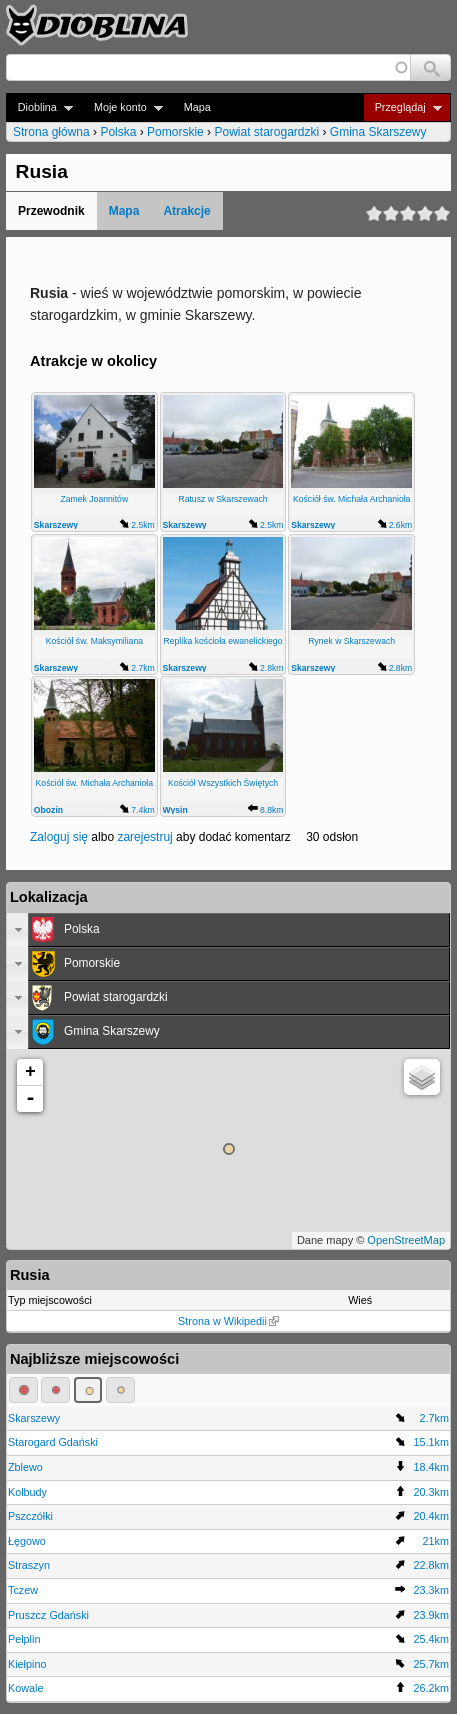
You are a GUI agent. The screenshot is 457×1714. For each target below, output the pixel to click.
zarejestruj (144, 837)
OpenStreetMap (406, 1240)
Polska (118, 132)
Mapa (197, 107)
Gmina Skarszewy (378, 132)
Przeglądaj (402, 107)
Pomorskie (175, 132)
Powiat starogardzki (266, 132)
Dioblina (39, 107)
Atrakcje (186, 211)
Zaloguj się (59, 837)
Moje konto (122, 107)
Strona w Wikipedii (228, 1321)
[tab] (228, 930)
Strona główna (51, 132)
